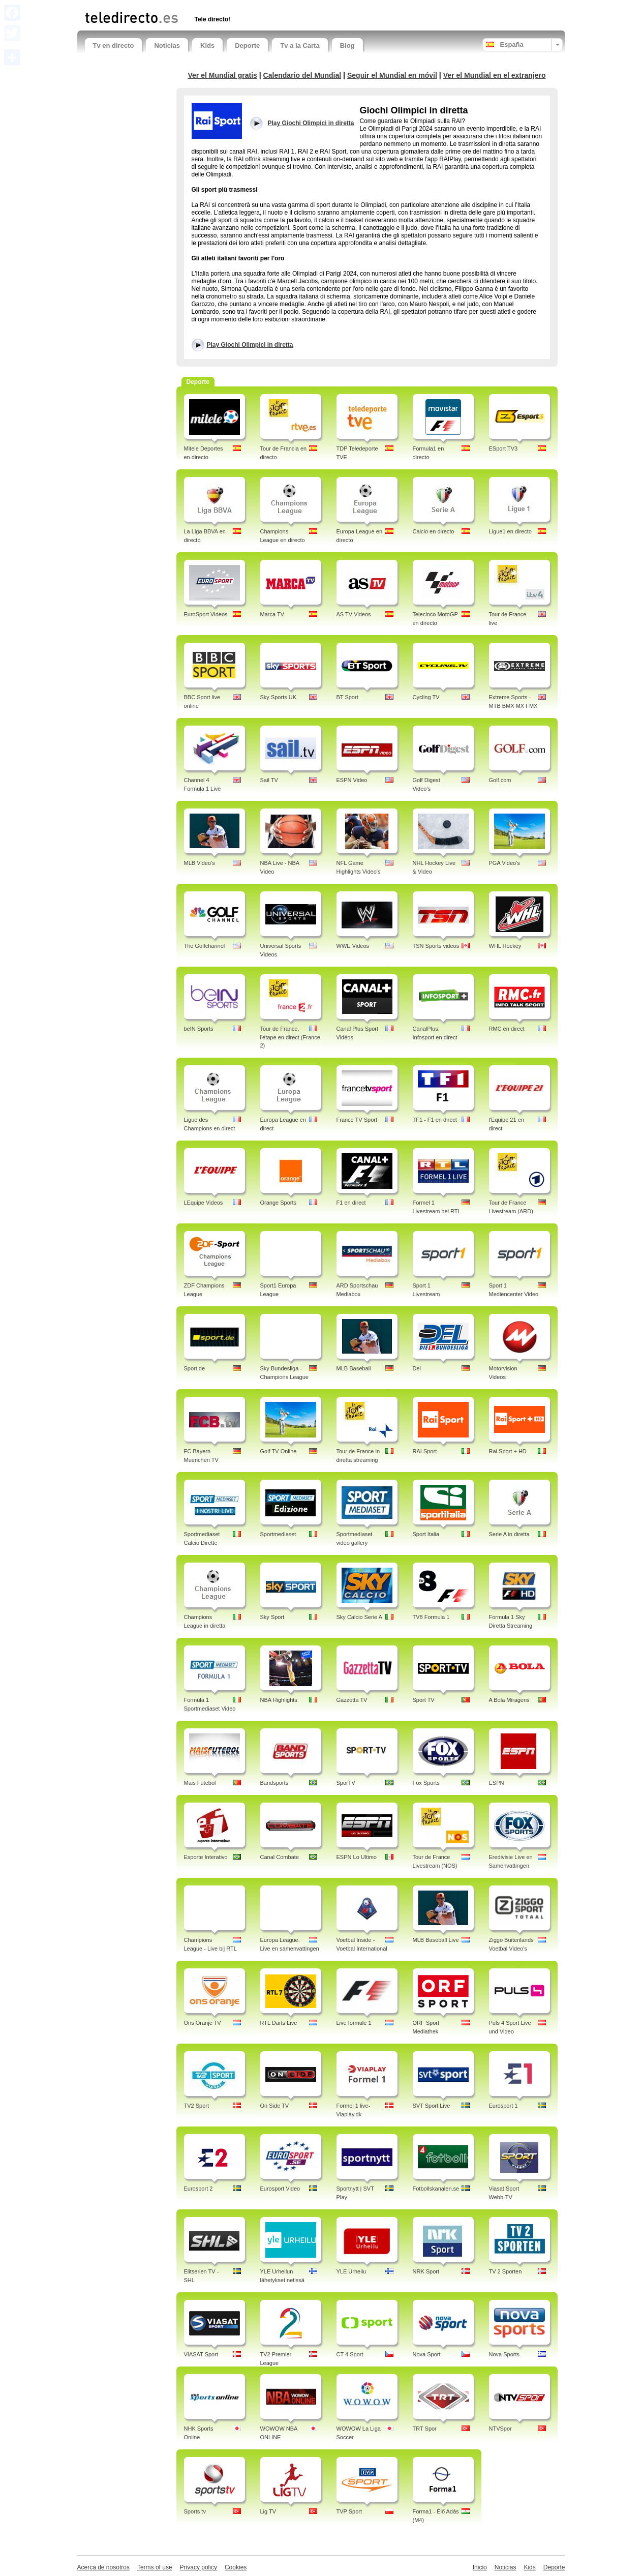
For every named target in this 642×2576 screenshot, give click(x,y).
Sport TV (424, 1700)
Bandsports (274, 1783)
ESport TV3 (503, 448)
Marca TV (272, 614)
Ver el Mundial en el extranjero (494, 75)
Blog (347, 45)
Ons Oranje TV (202, 2023)
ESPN (496, 1783)
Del (417, 1368)
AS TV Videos (354, 614)
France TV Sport (357, 1120)
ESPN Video (352, 780)
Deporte (247, 45)
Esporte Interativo (206, 1857)
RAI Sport (425, 1451)
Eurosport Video (280, 2188)
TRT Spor (425, 2428)
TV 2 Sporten (505, 2271)
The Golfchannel (204, 946)
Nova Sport (427, 2354)
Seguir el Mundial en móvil (392, 75)
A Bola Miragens (509, 1700)
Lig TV (268, 2511)
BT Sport (347, 697)
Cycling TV (426, 697)
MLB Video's (199, 863)
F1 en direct (351, 1203)
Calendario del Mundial (302, 75)
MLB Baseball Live (436, 1940)
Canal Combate (279, 1857)
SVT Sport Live (431, 2106)
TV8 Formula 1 (431, 1617)
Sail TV (269, 780)
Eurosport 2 (198, 2188)
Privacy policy (198, 2567)
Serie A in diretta (509, 1534)
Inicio (480, 2567)
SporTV (346, 1783)
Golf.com (500, 780)
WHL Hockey (505, 946)
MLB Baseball (354, 1368)
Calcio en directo (433, 531)
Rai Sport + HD (508, 1451)
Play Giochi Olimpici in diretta (250, 344)
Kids (207, 45)
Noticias (167, 45)
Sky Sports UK (278, 697)
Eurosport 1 (503, 2106)
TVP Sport (349, 2511)
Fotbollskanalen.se (436, 2188)
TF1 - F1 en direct (435, 1120)
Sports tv (195, 2511)
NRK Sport (426, 2271)
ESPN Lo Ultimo (357, 1857)
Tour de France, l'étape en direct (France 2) (290, 1037)
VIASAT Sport (201, 2354)
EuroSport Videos (206, 614)
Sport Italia (426, 1534)
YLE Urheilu (351, 2271)
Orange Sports (278, 1203)
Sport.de (194, 1368)
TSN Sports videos (436, 946)
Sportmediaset (278, 1534)
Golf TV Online (278, 1451)
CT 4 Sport (350, 2354)
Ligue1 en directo (510, 531)
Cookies (236, 2567)
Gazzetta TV (352, 1700)
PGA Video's (504, 863)
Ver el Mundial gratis (222, 75)
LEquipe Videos (203, 1203)
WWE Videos (353, 946)
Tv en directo (113, 45)
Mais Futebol (200, 1783)
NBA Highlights (278, 1700)
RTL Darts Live (278, 2023)
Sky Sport (272, 1617)
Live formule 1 (354, 2023)
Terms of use (154, 2567)
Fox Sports (426, 1783)
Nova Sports (504, 2354)
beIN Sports (198, 1029)
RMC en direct (507, 1029)
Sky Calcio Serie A (359, 1617)
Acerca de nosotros (103, 2567)
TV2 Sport (196, 2106)
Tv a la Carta (299, 45)
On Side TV (274, 2106)
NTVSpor (500, 2428)
